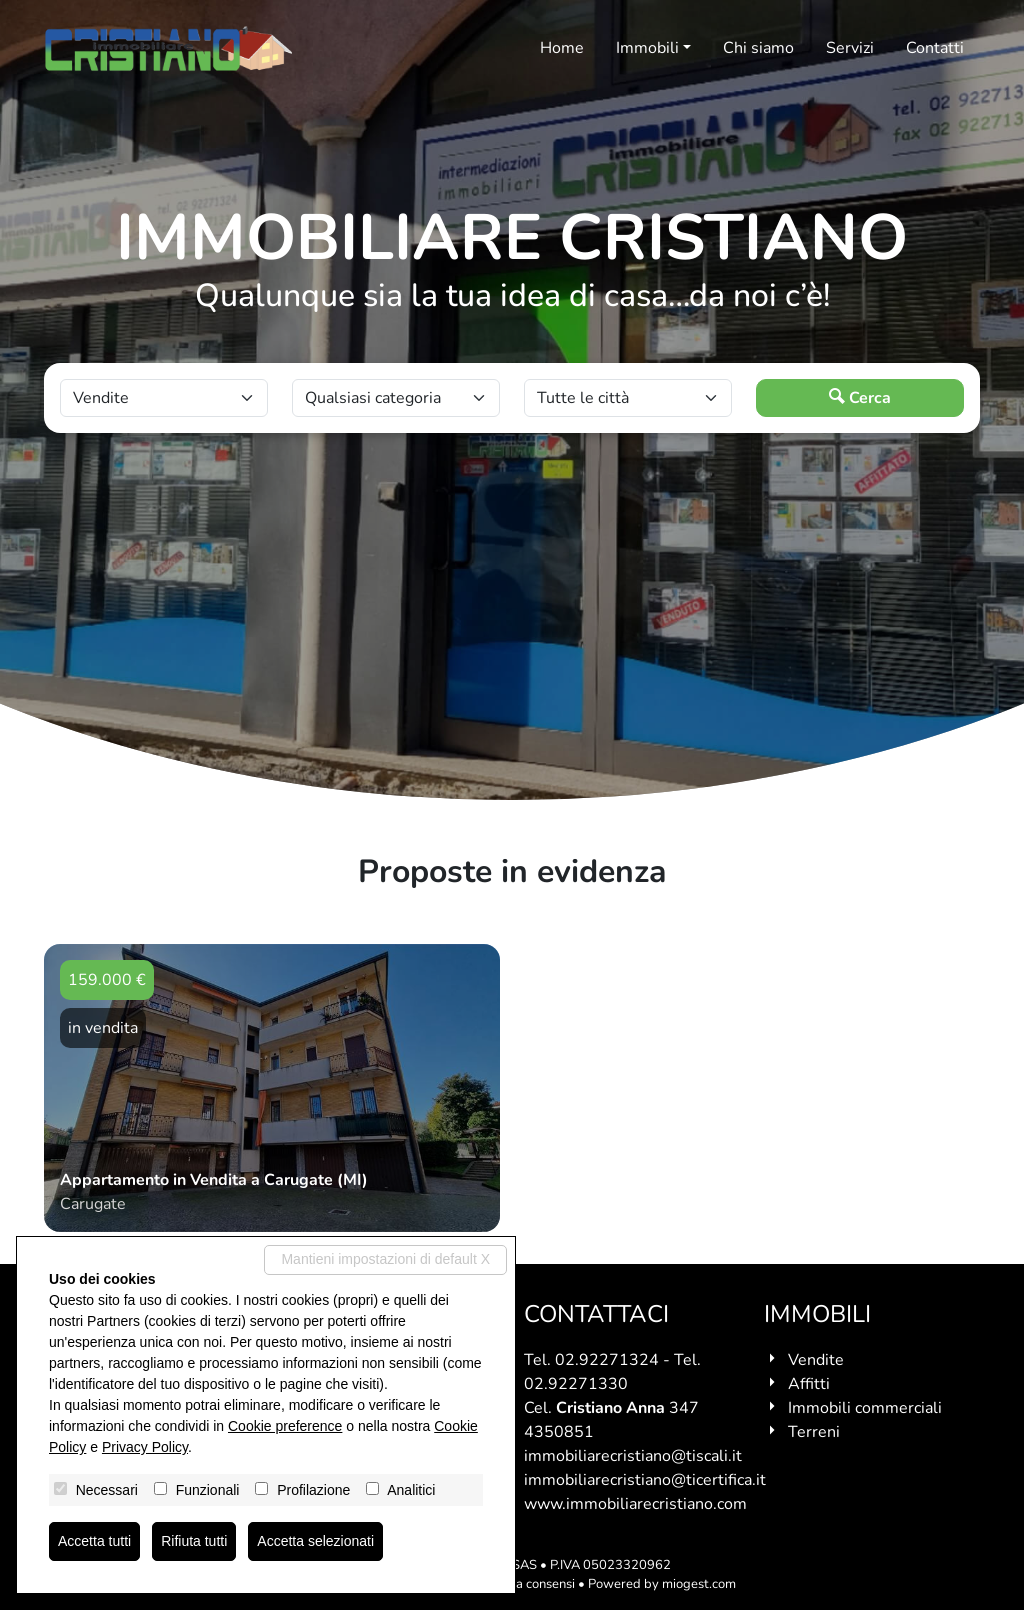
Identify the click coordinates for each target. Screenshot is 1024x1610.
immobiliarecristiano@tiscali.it (633, 1456)
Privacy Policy (145, 1447)
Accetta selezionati (315, 1541)
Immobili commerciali (865, 1408)
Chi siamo (758, 48)
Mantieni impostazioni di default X (385, 1259)
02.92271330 (576, 1384)
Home (562, 48)
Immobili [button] (647, 48)
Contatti (935, 48)
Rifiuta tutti (194, 1541)
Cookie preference (285, 1426)
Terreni (814, 1432)
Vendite (816, 1360)
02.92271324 (607, 1360)
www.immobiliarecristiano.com (635, 1504)
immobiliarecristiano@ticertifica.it (645, 1480)
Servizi (850, 48)
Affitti (809, 1384)
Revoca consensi (527, 1584)
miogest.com (699, 1584)
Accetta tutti (94, 1541)
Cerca (860, 398)
